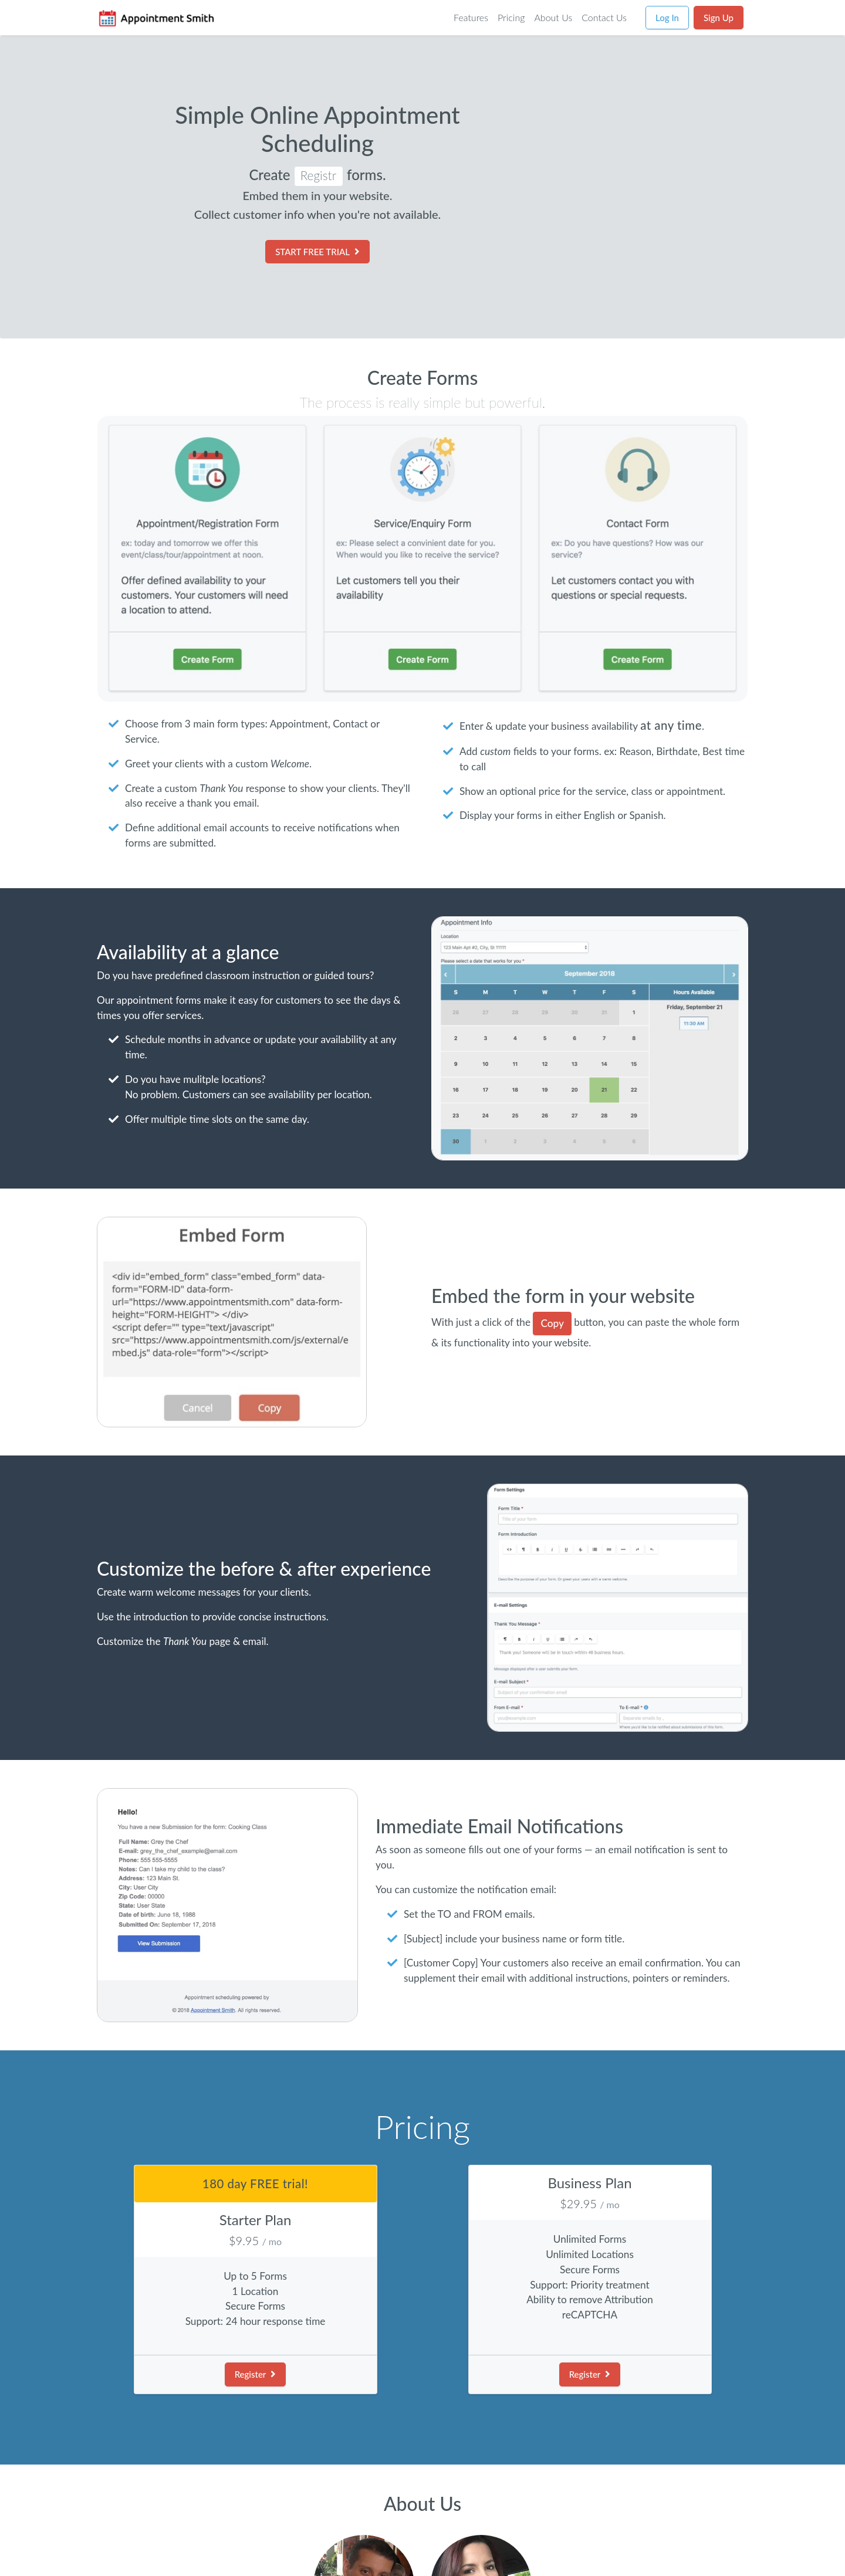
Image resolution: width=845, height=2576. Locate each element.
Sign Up (719, 17)
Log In (667, 17)
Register (255, 2374)
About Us (553, 17)
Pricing (511, 17)
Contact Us (604, 17)
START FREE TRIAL (317, 251)
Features (471, 17)
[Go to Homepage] (156, 18)
